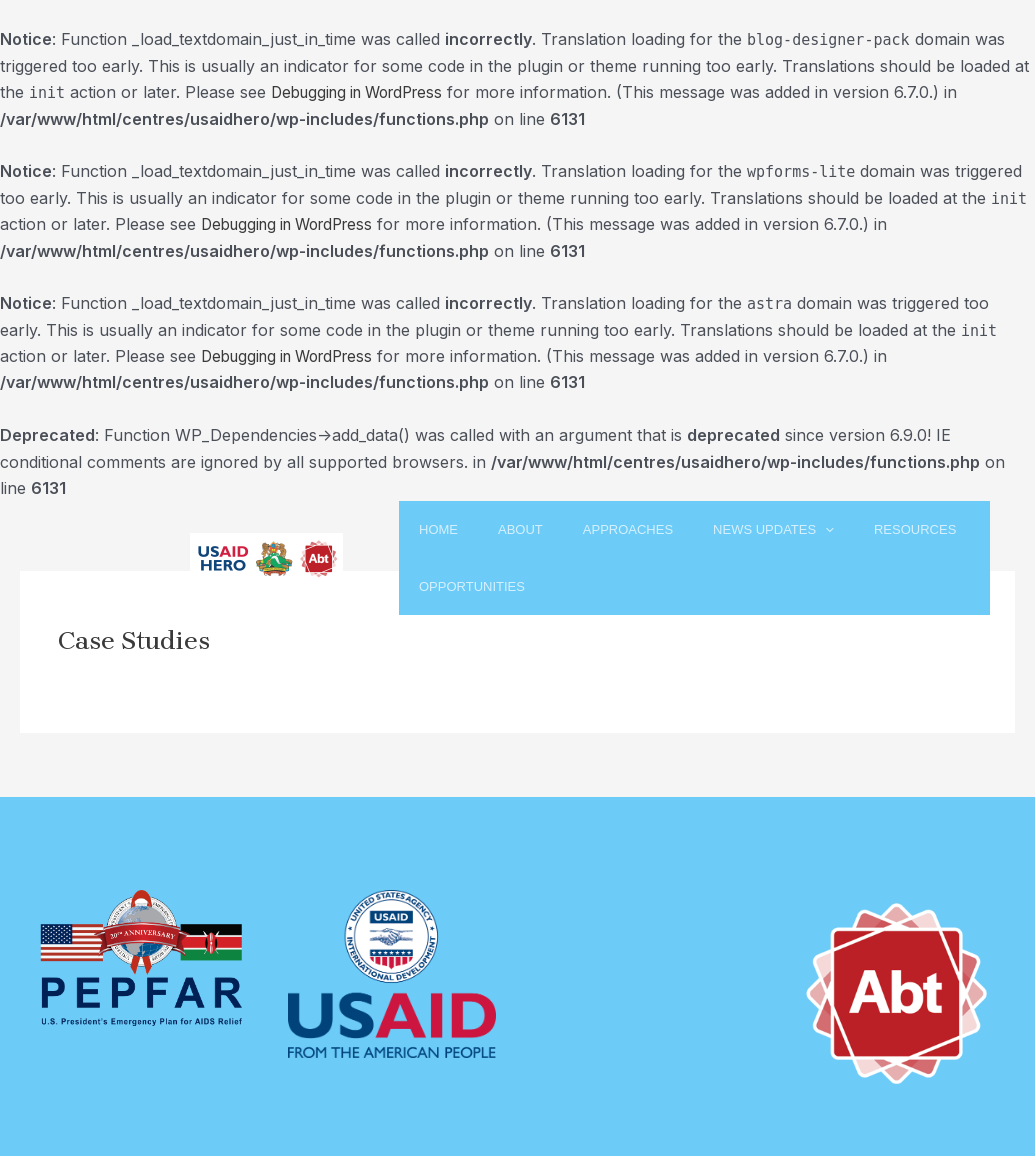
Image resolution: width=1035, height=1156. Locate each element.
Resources (441, 587)
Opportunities (596, 587)
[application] (869, 530)
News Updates (817, 529)
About (522, 529)
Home (419, 529)
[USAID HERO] (266, 558)
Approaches (651, 529)
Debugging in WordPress (365, 92)
